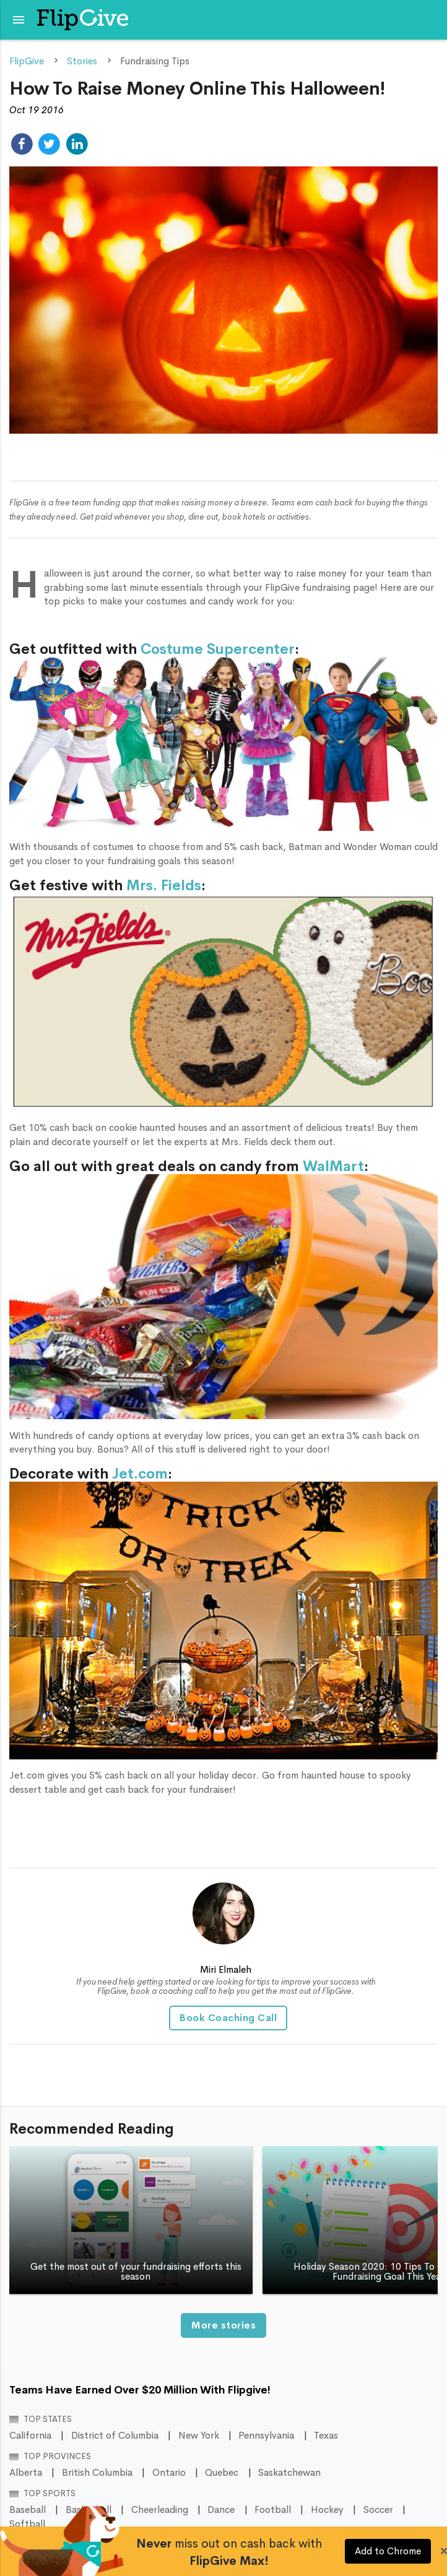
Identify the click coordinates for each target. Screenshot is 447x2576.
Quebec (221, 2473)
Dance (221, 2510)
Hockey (327, 2510)
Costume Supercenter (218, 649)
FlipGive (26, 61)
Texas (326, 2435)
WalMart (333, 1166)
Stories (82, 61)
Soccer (378, 2510)
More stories (223, 2325)
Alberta (25, 2473)
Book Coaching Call (228, 2018)
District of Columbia (114, 2435)
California (30, 2435)
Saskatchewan (289, 2473)
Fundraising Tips (154, 61)
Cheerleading (159, 2510)
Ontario (169, 2473)
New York (198, 2435)
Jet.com (140, 1474)
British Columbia (97, 2473)
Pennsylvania (266, 2435)
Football (272, 2510)
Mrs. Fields (163, 886)
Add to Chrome (388, 2551)
